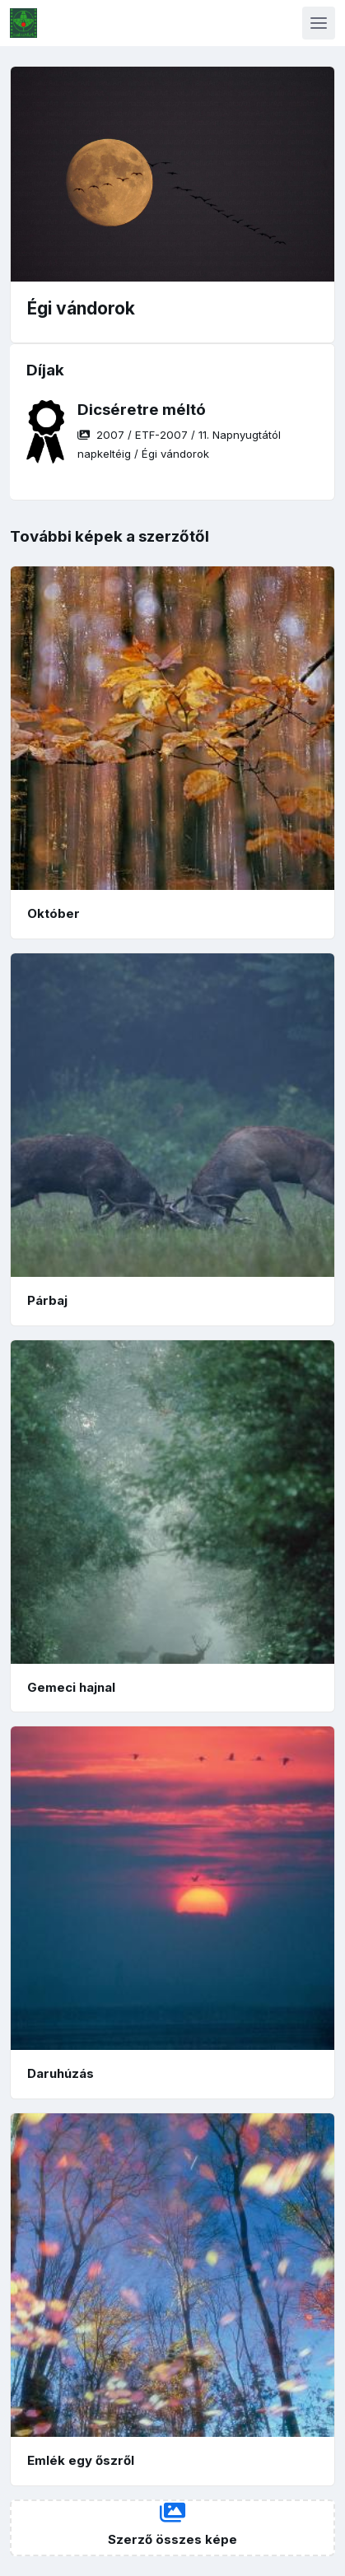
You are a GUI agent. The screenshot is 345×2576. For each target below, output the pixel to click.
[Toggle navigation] (318, 23)
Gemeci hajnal (71, 1687)
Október (53, 913)
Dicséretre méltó (141, 409)
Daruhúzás (60, 2073)
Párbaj (47, 1300)
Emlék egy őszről (80, 2460)
